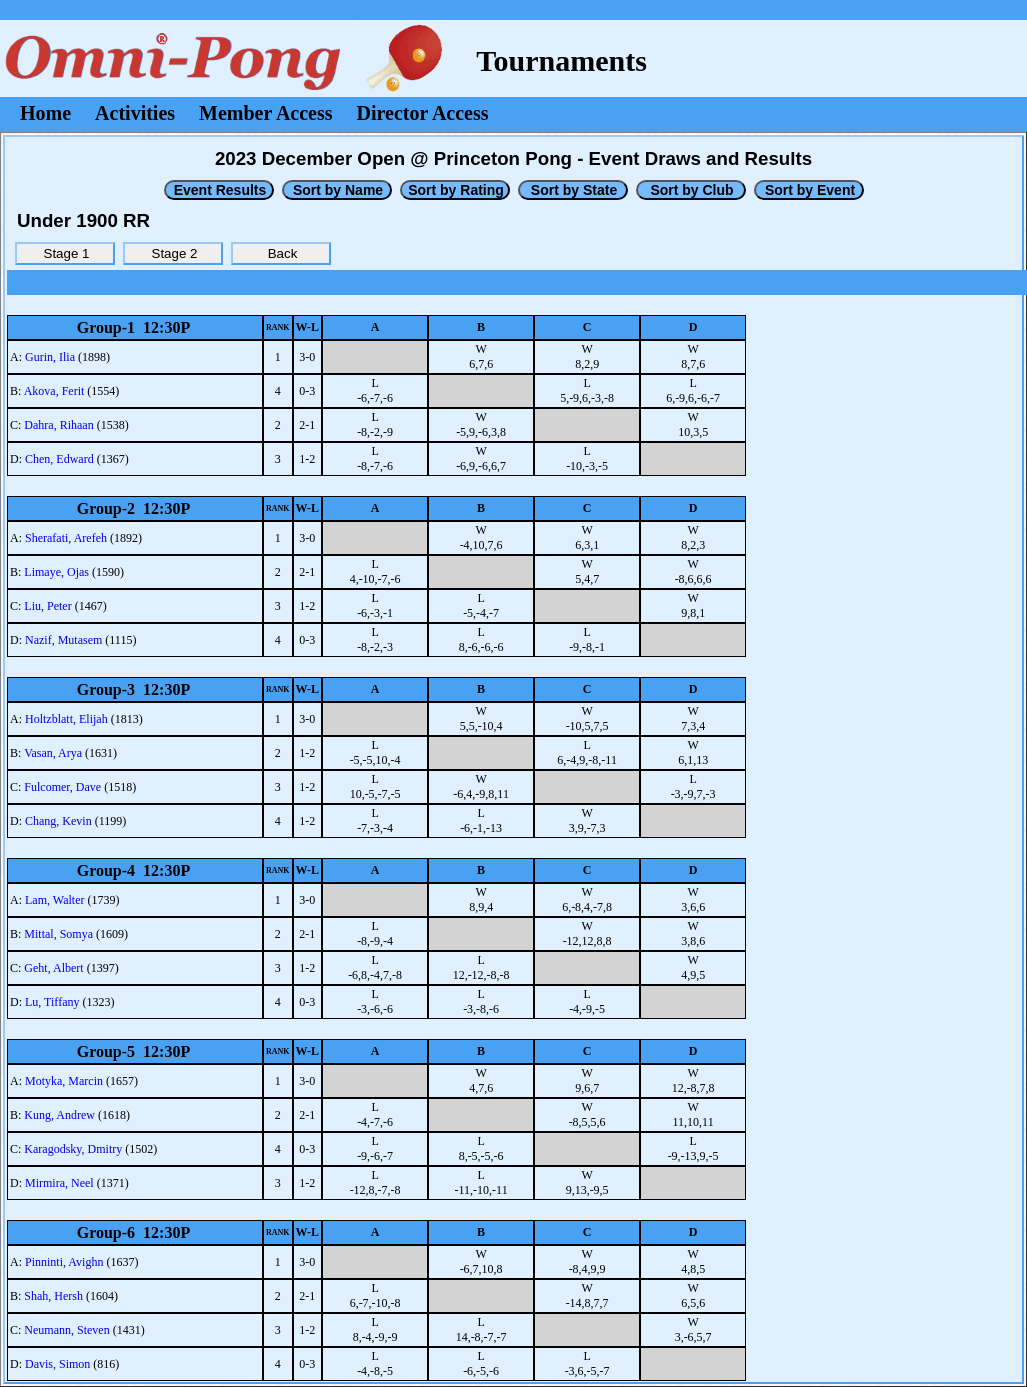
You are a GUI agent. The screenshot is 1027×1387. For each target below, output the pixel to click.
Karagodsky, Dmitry (73, 1149)
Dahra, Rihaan (58, 425)
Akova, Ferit (54, 391)
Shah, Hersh (53, 1296)
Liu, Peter (47, 606)
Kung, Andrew (59, 1115)
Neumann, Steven (66, 1330)
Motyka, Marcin (64, 1081)
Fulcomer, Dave (62, 787)
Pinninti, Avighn (64, 1262)
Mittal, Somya (58, 934)
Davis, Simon (57, 1364)
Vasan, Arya (53, 753)
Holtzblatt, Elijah (66, 719)
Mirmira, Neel (59, 1183)
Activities (135, 113)
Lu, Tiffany (52, 1002)
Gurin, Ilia (50, 357)
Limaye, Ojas (56, 572)
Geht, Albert (53, 968)
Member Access (265, 113)
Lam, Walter (54, 900)
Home (45, 113)
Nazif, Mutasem (63, 640)
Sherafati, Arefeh (66, 538)
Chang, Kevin (58, 821)
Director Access (423, 113)
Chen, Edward (59, 459)
